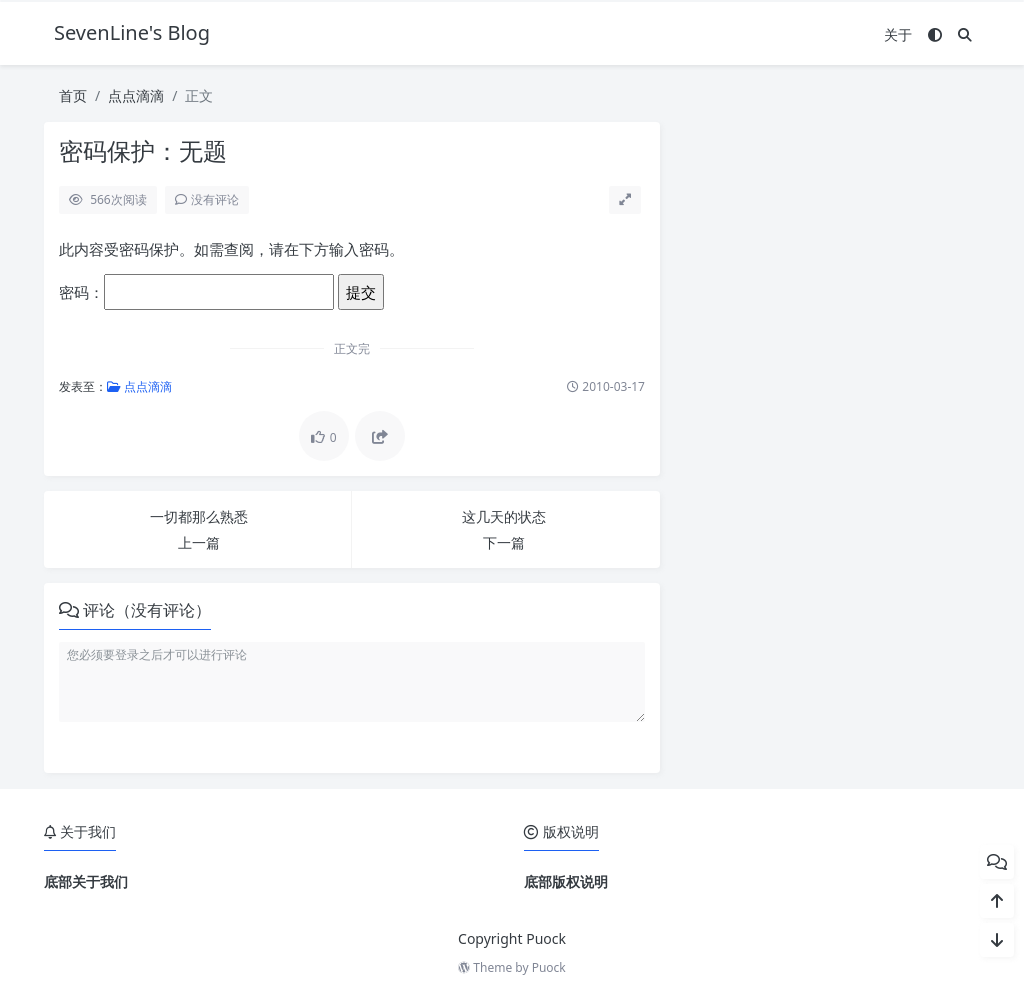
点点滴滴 (136, 95)
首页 (73, 95)
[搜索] (965, 34)
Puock (549, 967)
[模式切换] (935, 34)
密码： (196, 292)
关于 (898, 34)
